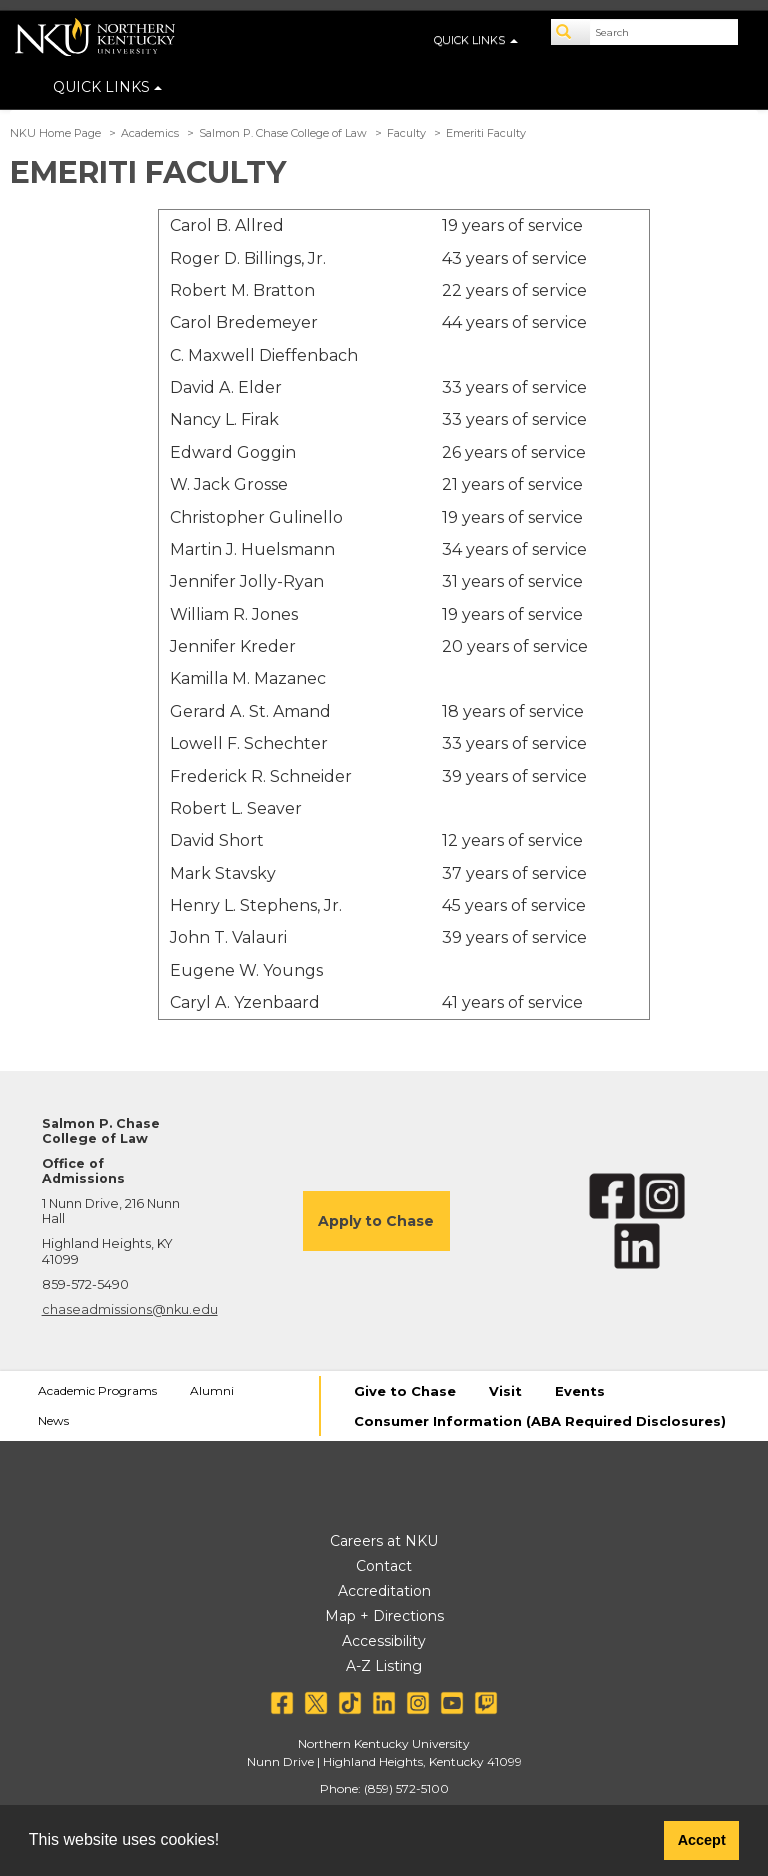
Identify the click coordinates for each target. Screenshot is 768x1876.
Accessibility (384, 1641)
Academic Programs (97, 1390)
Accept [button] (702, 1840)
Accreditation (384, 1591)
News (53, 1420)
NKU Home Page (55, 133)
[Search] (571, 32)
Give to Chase (405, 1391)
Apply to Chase (376, 1221)
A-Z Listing (384, 1666)
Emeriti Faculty (486, 133)
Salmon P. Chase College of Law (283, 133)
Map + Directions (384, 1616)
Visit (505, 1391)
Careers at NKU (384, 1541)
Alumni (212, 1390)
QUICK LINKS (107, 87)
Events (580, 1391)
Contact (384, 1566)
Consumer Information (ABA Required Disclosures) (540, 1421)
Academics (150, 133)
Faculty (406, 133)
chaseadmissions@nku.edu (130, 1309)
